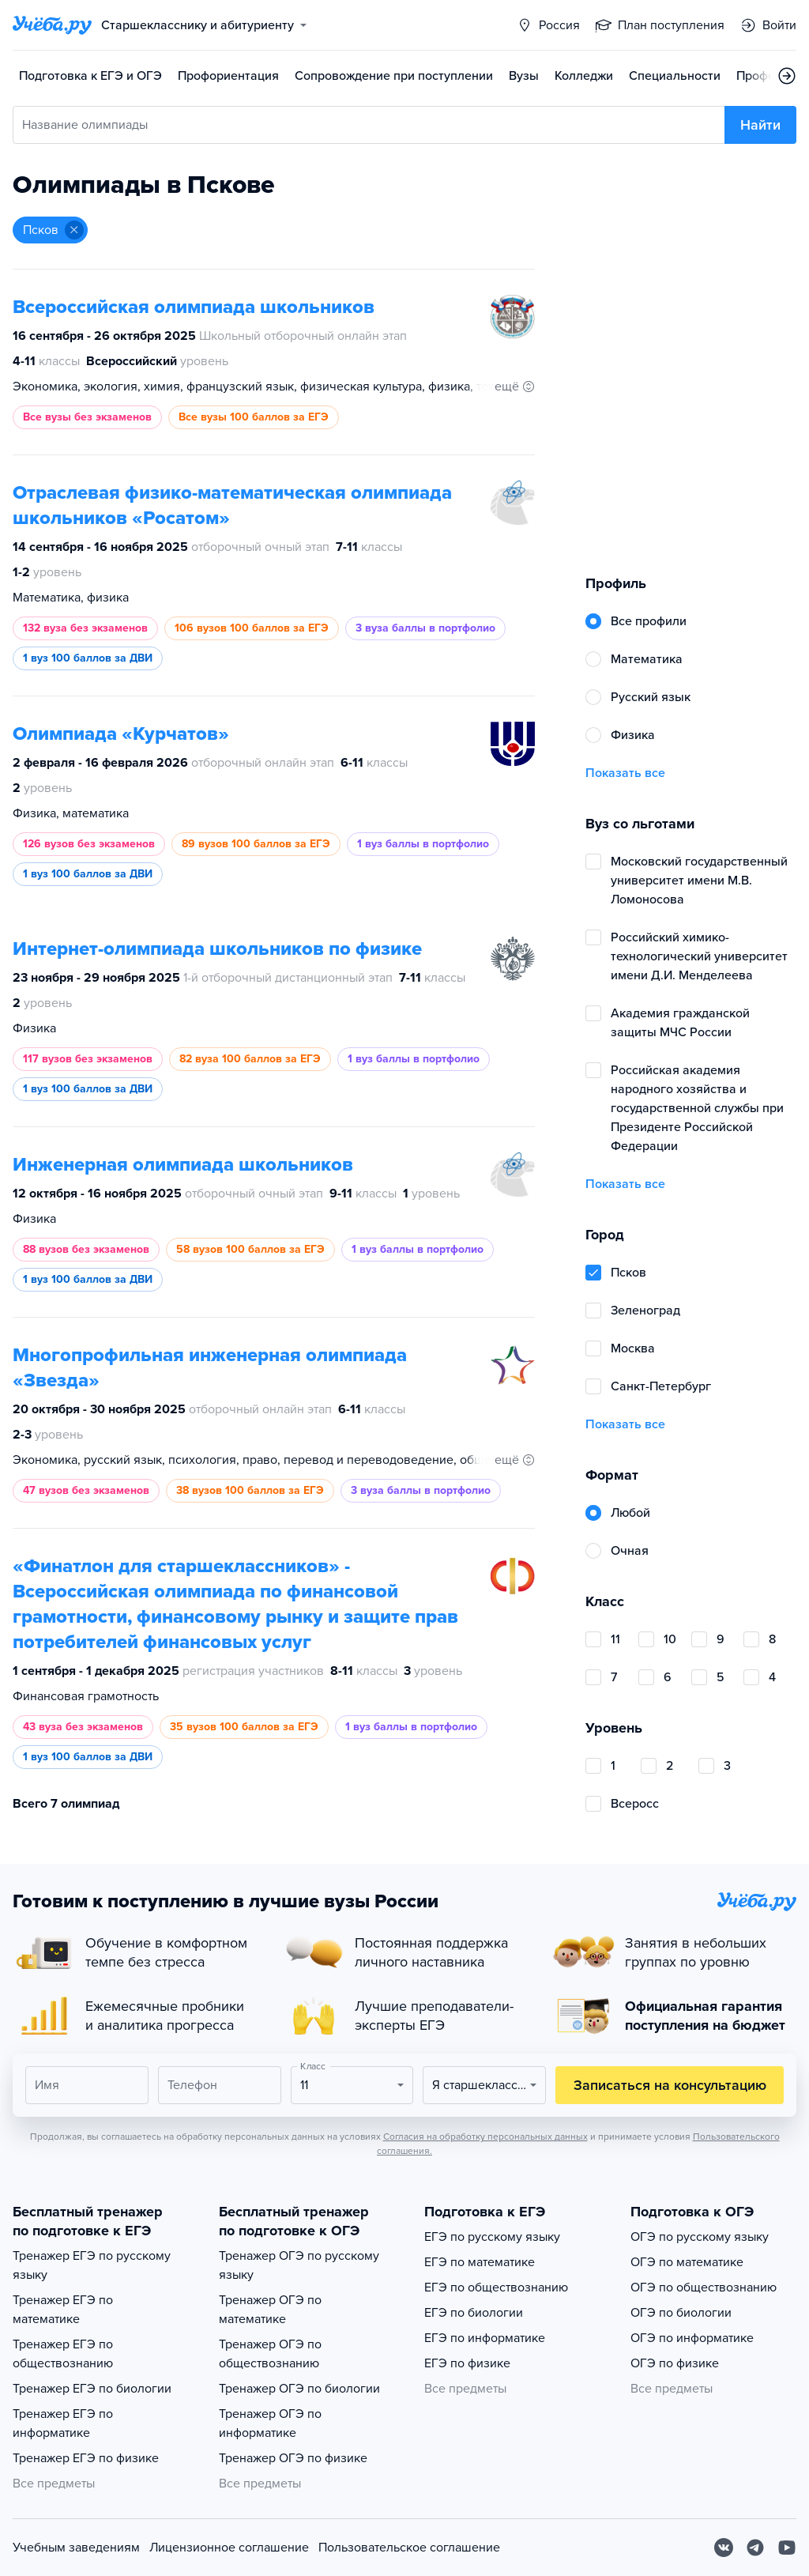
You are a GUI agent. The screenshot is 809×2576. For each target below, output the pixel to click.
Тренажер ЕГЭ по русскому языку (92, 2265)
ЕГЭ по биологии (473, 2313)
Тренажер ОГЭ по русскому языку (299, 2265)
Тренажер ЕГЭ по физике (86, 2458)
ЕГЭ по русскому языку (492, 2237)
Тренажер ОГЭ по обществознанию (270, 2354)
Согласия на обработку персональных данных (485, 2136)
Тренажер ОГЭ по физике (293, 2458)
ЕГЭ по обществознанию (496, 2287)
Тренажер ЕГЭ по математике (63, 2309)
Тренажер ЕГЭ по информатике (63, 2423)
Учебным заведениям (76, 2547)
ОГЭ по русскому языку (699, 2237)
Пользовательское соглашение (409, 2547)
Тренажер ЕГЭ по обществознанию (63, 2354)
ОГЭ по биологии (681, 2313)
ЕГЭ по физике (467, 2363)
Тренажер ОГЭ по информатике (270, 2423)
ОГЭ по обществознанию (703, 2287)
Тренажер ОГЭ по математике (270, 2309)
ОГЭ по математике (686, 2262)
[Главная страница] (52, 25)
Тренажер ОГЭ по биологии (299, 2389)
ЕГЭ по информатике (484, 2338)
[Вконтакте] (723, 2547)
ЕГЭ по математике (479, 2262)
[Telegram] (755, 2547)
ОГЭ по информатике (692, 2338)
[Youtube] (786, 2547)
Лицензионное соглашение (229, 2547)
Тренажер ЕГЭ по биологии (92, 2389)
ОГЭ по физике (674, 2363)
